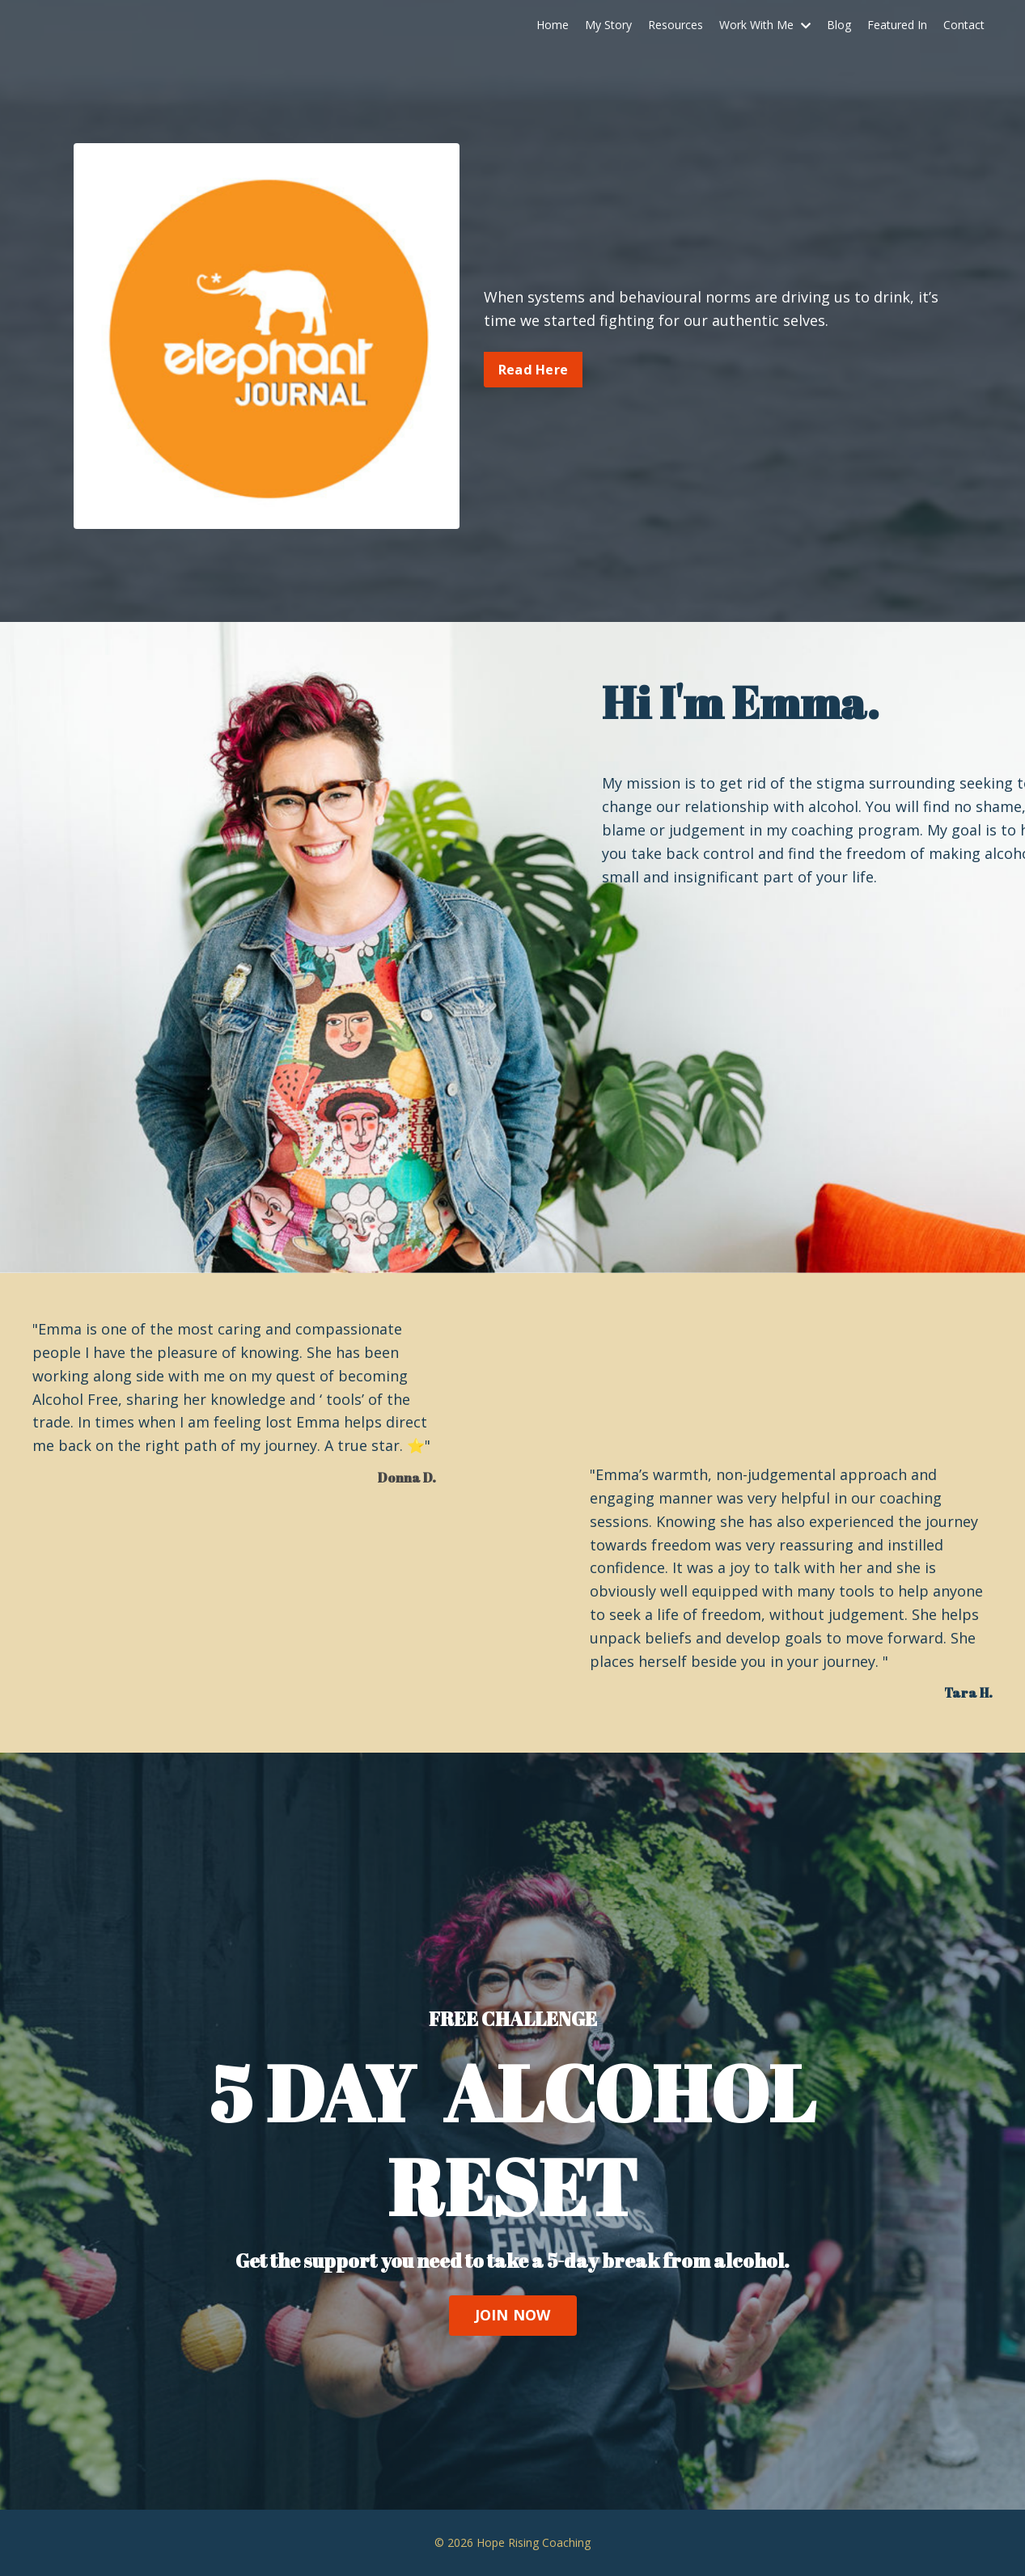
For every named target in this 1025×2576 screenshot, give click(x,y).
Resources (675, 24)
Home (552, 24)
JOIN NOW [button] (513, 2314)
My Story (608, 24)
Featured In (897, 24)
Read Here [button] (533, 370)
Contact (964, 24)
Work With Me (765, 24)
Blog (839, 24)
